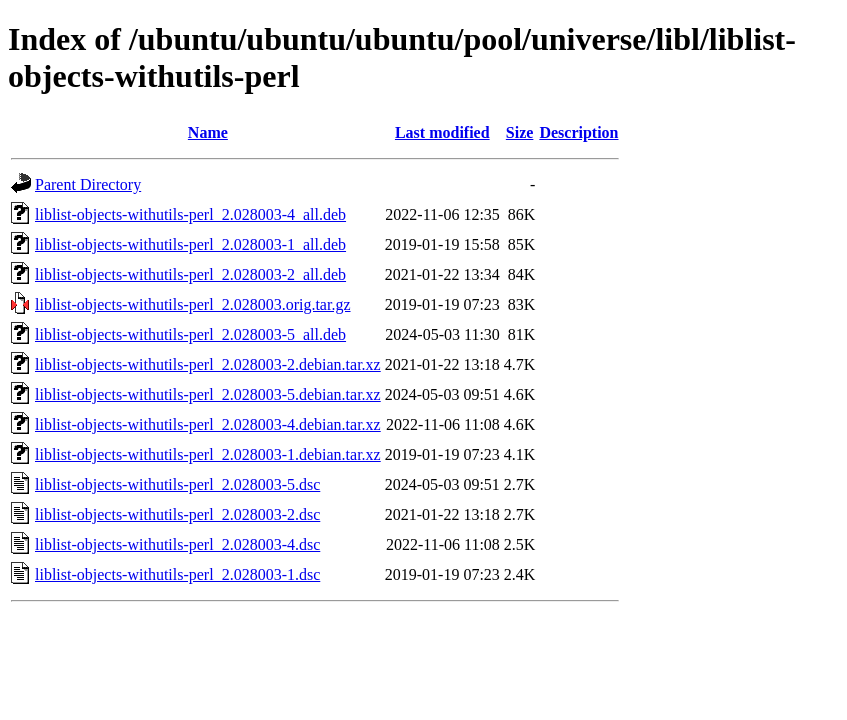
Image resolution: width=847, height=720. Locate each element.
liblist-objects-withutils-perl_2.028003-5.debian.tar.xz (208, 394)
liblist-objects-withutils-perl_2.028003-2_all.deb (190, 274)
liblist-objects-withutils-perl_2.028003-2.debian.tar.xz (208, 364)
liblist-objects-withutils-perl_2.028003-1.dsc (177, 574)
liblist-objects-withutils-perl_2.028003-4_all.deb (190, 214)
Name (208, 132)
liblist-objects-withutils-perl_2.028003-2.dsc (177, 514)
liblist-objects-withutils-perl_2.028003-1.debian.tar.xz (208, 454)
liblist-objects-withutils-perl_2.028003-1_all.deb (190, 244)
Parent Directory (88, 184)
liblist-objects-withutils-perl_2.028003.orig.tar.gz (193, 304)
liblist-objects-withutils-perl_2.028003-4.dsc (177, 544)
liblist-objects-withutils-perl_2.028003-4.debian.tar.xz (208, 424)
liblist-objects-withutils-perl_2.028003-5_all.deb (190, 334)
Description (578, 132)
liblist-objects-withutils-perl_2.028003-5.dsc (177, 484)
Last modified (442, 132)
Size (520, 132)
